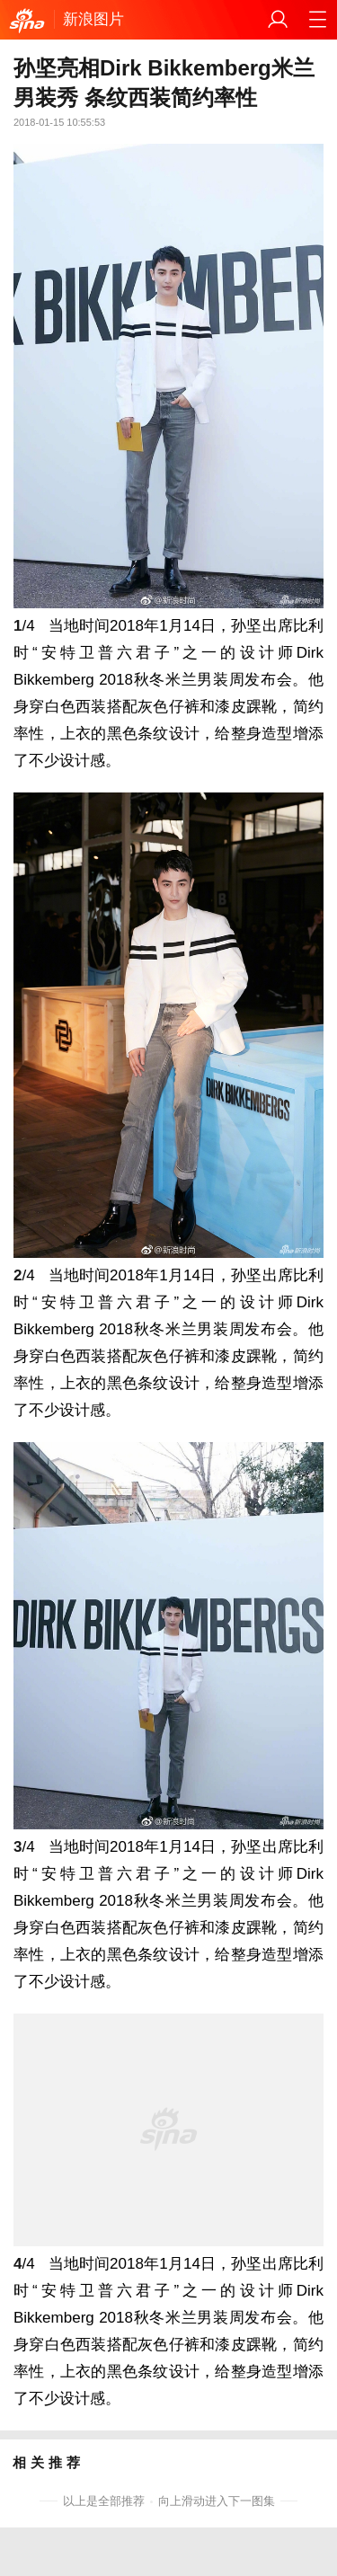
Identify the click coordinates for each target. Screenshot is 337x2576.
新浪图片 (93, 19)
